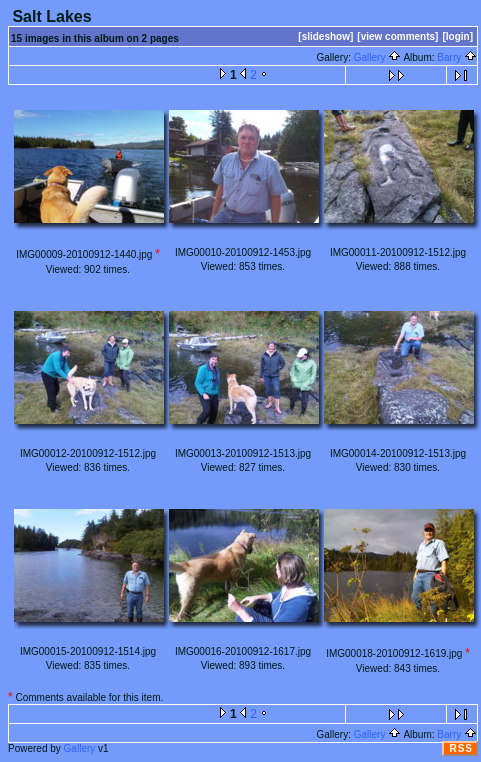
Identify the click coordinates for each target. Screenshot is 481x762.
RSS (461, 748)
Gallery (377, 57)
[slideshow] (325, 36)
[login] (457, 36)
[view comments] (397, 36)
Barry (457, 57)
